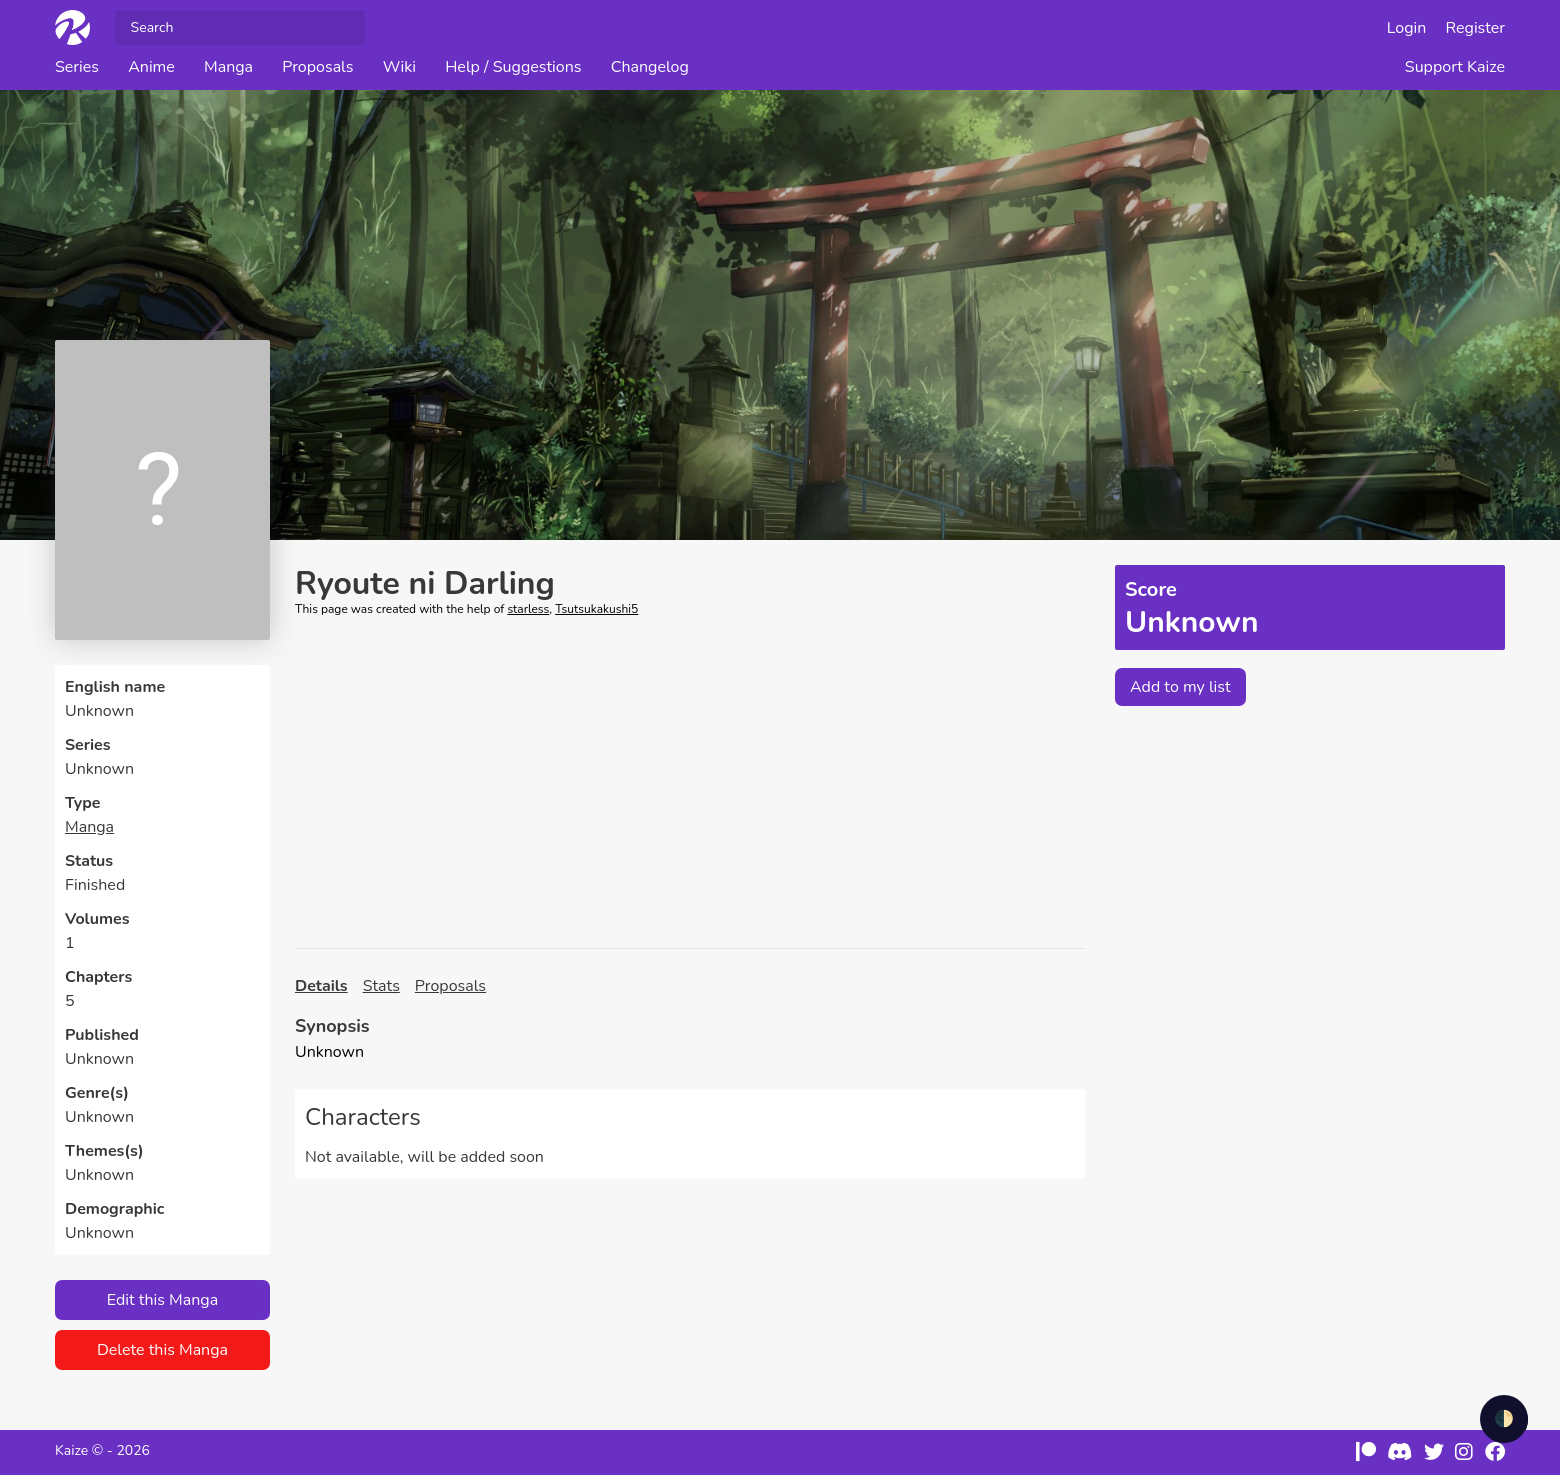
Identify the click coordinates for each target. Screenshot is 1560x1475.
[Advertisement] (690, 783)
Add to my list (1180, 687)
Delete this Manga (162, 1350)
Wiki (399, 67)
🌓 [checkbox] (1504, 1419)
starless (528, 609)
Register (1476, 28)
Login (1407, 28)
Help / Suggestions (513, 67)
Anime (151, 67)
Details (321, 986)
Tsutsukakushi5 (596, 609)
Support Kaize (1455, 67)
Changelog (650, 67)
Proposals (317, 67)
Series (77, 67)
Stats (381, 986)
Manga (228, 67)
